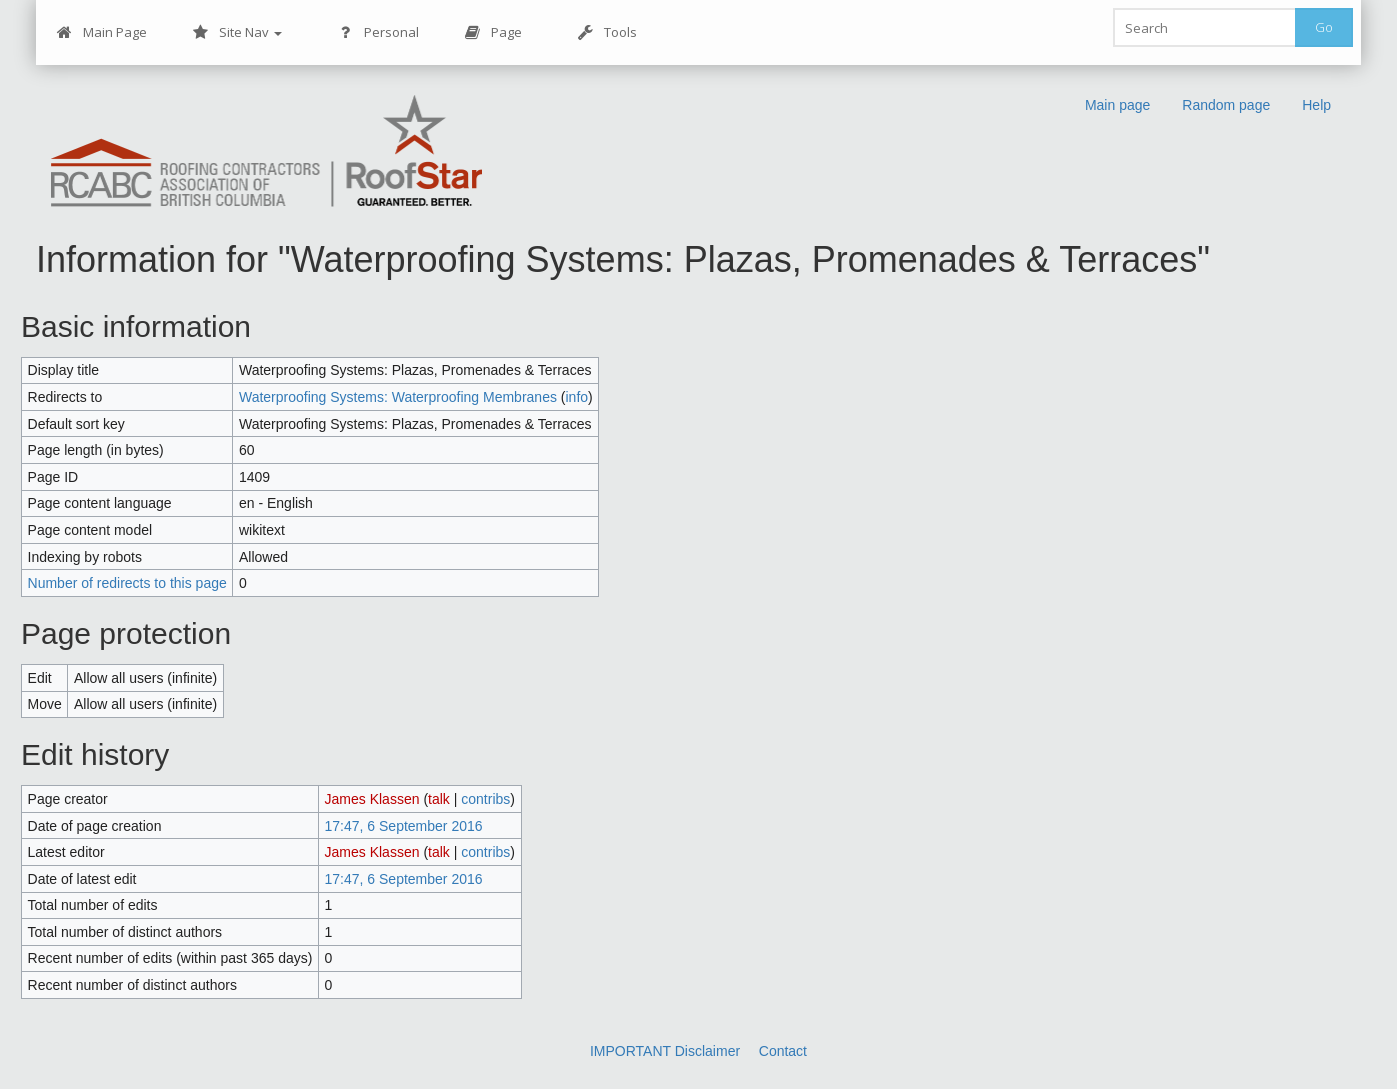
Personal (378, 32)
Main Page (102, 32)
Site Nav (237, 32)
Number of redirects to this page (127, 583)
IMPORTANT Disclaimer (665, 1051)
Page (493, 32)
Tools (607, 32)
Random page (1226, 105)
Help (1316, 105)
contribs (485, 799)
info (577, 397)
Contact (783, 1051)
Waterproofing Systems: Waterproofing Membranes (398, 397)
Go (1324, 27)
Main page (1117, 105)
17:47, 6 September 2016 (404, 826)
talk (439, 799)
